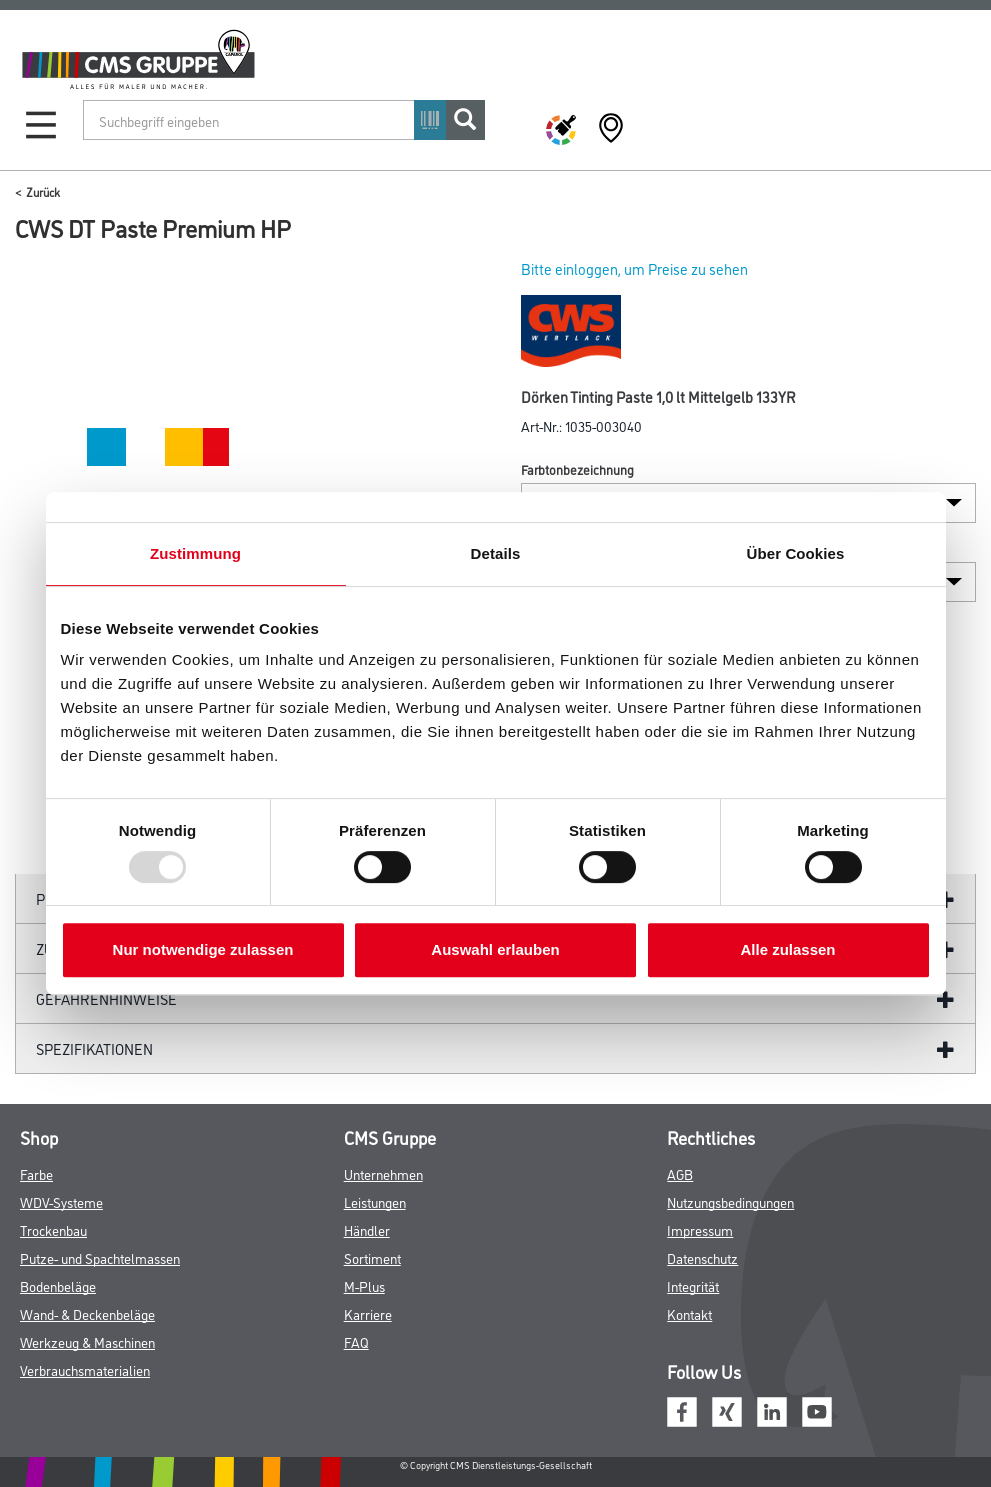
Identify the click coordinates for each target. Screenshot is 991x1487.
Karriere (368, 1313)
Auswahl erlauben (495, 949)
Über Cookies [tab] (796, 553)
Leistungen (375, 1201)
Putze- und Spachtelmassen (100, 1257)
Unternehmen (383, 1173)
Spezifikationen (94, 1048)
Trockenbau (53, 1229)
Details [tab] (496, 553)
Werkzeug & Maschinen (87, 1341)
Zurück (43, 191)
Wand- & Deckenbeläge (87, 1313)
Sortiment (372, 1257)
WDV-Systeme (61, 1201)
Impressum (700, 1229)
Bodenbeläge (58, 1285)
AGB (680, 1173)
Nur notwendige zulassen (203, 949)
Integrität (693, 1285)
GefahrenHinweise (106, 998)
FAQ (356, 1341)
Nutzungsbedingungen (730, 1201)
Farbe (36, 1173)
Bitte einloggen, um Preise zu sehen (634, 268)
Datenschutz (702, 1257)
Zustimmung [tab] (195, 553)
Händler (367, 1229)
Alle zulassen (787, 949)
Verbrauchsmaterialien (85, 1369)
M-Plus (364, 1285)
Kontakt (689, 1313)
